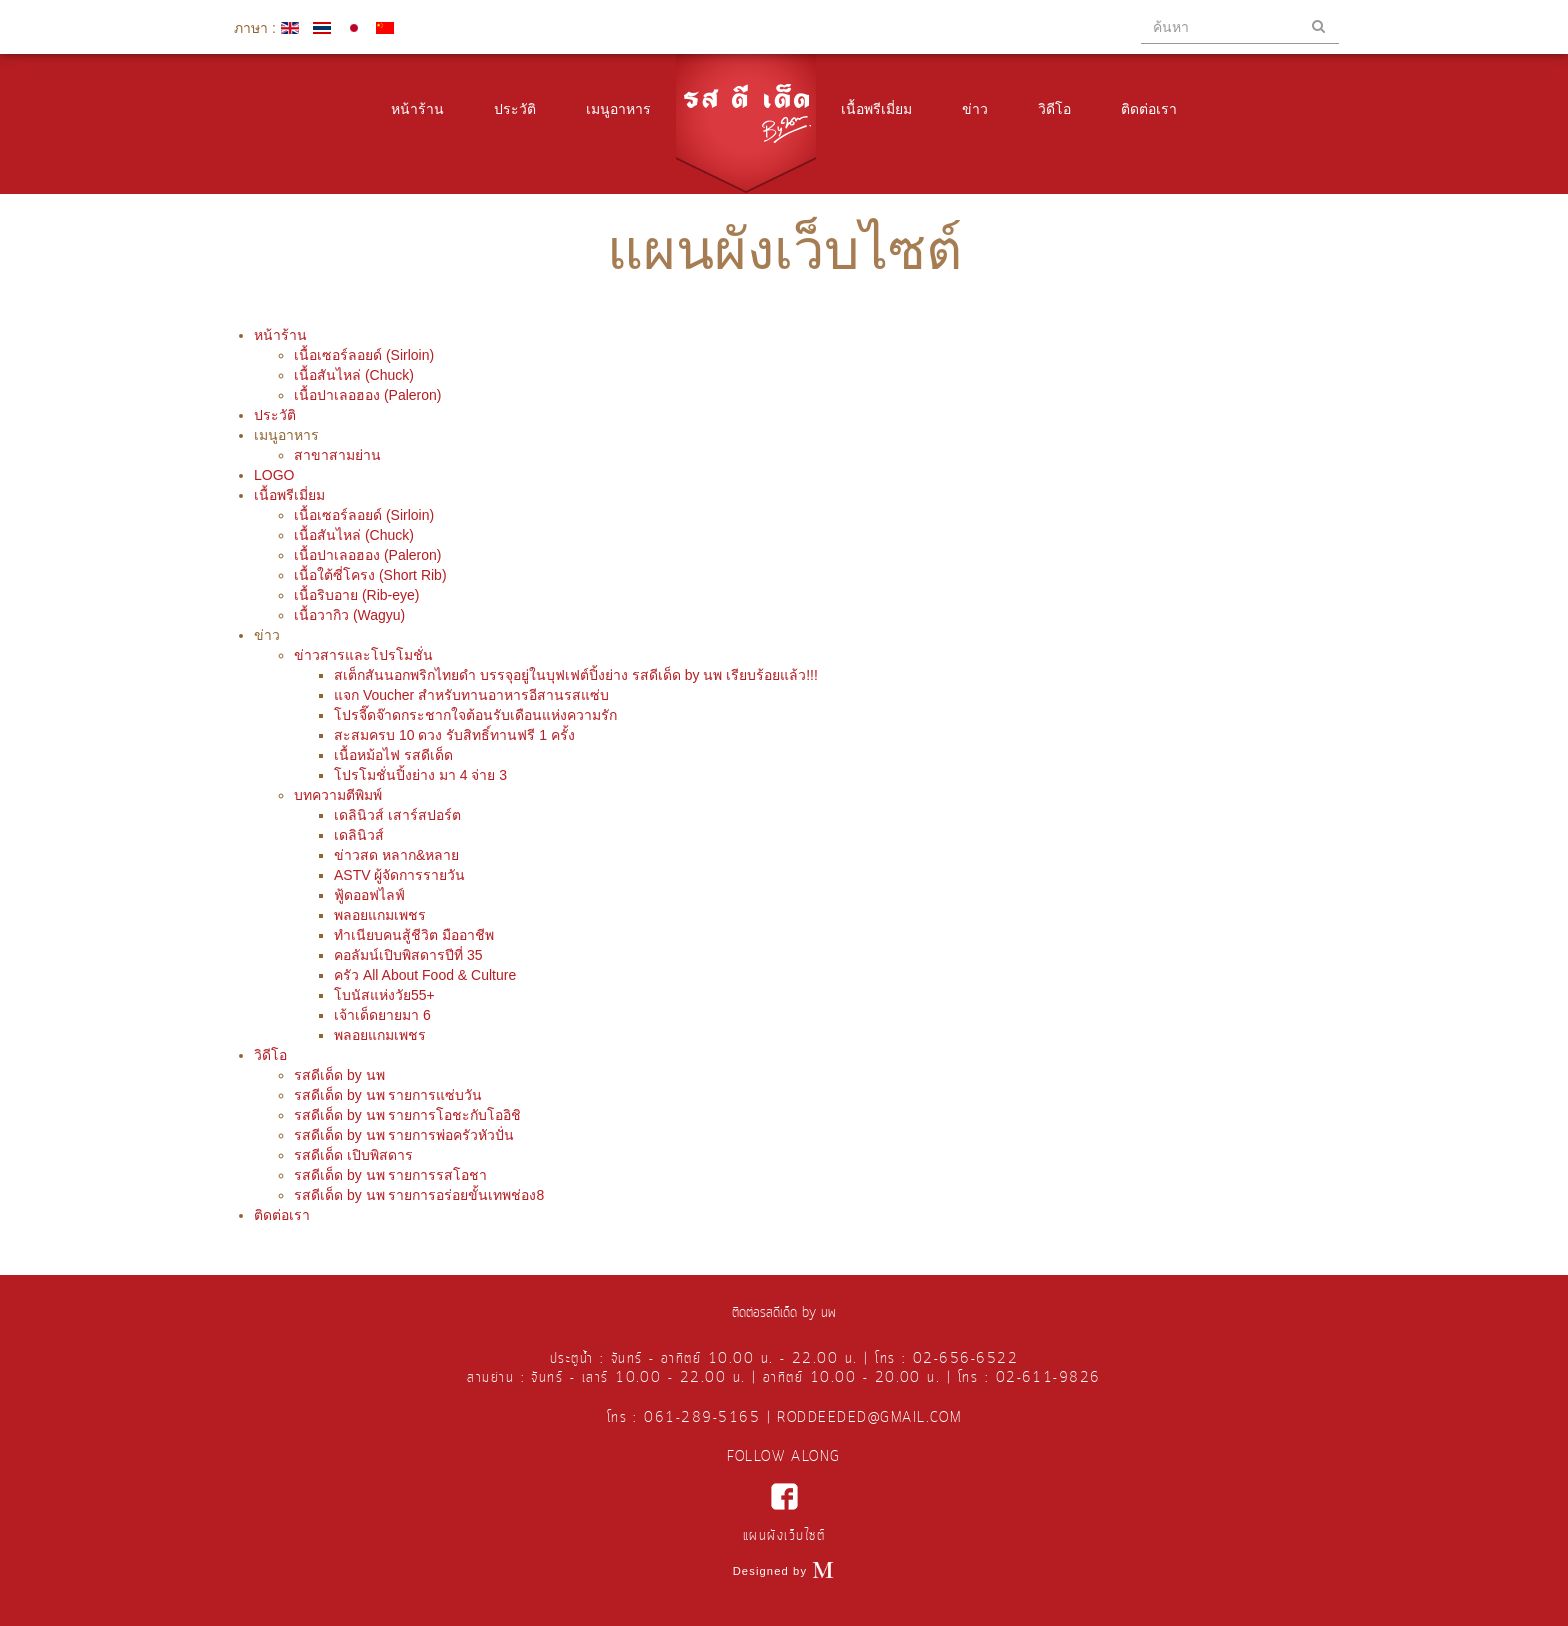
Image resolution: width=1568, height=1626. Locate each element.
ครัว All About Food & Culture (425, 975)
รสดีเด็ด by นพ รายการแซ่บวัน (388, 1095)
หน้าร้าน (417, 109)
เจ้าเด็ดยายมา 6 (382, 1015)
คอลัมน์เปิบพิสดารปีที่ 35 (408, 955)
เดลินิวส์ (359, 835)
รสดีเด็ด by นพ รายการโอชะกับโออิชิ (407, 1115)
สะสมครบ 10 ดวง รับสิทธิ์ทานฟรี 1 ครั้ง (454, 735)
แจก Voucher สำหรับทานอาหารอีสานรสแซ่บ (471, 695)
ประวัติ (515, 109)
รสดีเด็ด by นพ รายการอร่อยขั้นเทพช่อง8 (419, 1195)
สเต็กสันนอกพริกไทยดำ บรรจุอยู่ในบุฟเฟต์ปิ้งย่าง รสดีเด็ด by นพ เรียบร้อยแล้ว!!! (576, 675)
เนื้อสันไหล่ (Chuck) (354, 375)
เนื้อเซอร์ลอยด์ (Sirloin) (364, 355)
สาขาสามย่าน (337, 455)
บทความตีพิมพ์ (338, 795)
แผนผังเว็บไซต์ (784, 1536)
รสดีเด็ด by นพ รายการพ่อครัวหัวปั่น (404, 1135)
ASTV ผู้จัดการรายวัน (399, 875)
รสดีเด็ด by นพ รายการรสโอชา (390, 1175)
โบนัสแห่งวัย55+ (384, 995)
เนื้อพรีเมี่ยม (876, 109)
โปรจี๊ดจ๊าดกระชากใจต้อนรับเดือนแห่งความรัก (475, 715)
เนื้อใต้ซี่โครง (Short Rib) (370, 575)
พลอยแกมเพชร (380, 915)
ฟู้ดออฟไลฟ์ (369, 895)
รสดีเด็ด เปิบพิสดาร (353, 1155)
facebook (784, 1496)
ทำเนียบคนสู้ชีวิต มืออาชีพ (414, 935)
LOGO (274, 475)
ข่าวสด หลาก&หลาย (396, 855)
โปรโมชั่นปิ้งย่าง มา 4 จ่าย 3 (420, 775)
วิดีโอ (1054, 109)
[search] (1240, 27)
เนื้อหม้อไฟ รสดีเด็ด (393, 755)
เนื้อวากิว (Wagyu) (349, 615)
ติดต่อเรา (1149, 109)
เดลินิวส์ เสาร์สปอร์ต (397, 815)
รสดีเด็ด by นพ (339, 1075)
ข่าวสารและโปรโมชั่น (363, 655)
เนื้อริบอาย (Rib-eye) (356, 595)
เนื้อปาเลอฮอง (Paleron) (367, 395)
